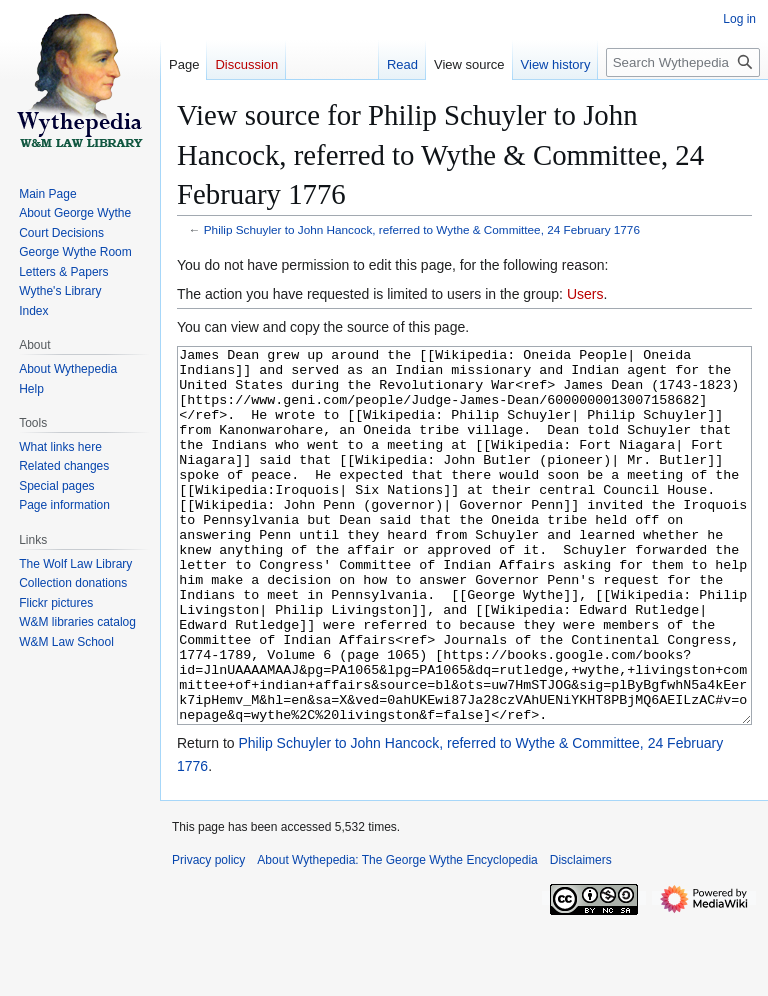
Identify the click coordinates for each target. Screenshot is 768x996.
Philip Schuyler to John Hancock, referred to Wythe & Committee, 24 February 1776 (422, 229)
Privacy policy (208, 935)
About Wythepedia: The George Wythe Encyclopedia (397, 935)
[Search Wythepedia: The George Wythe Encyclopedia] (683, 62)
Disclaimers (581, 935)
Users (585, 294)
